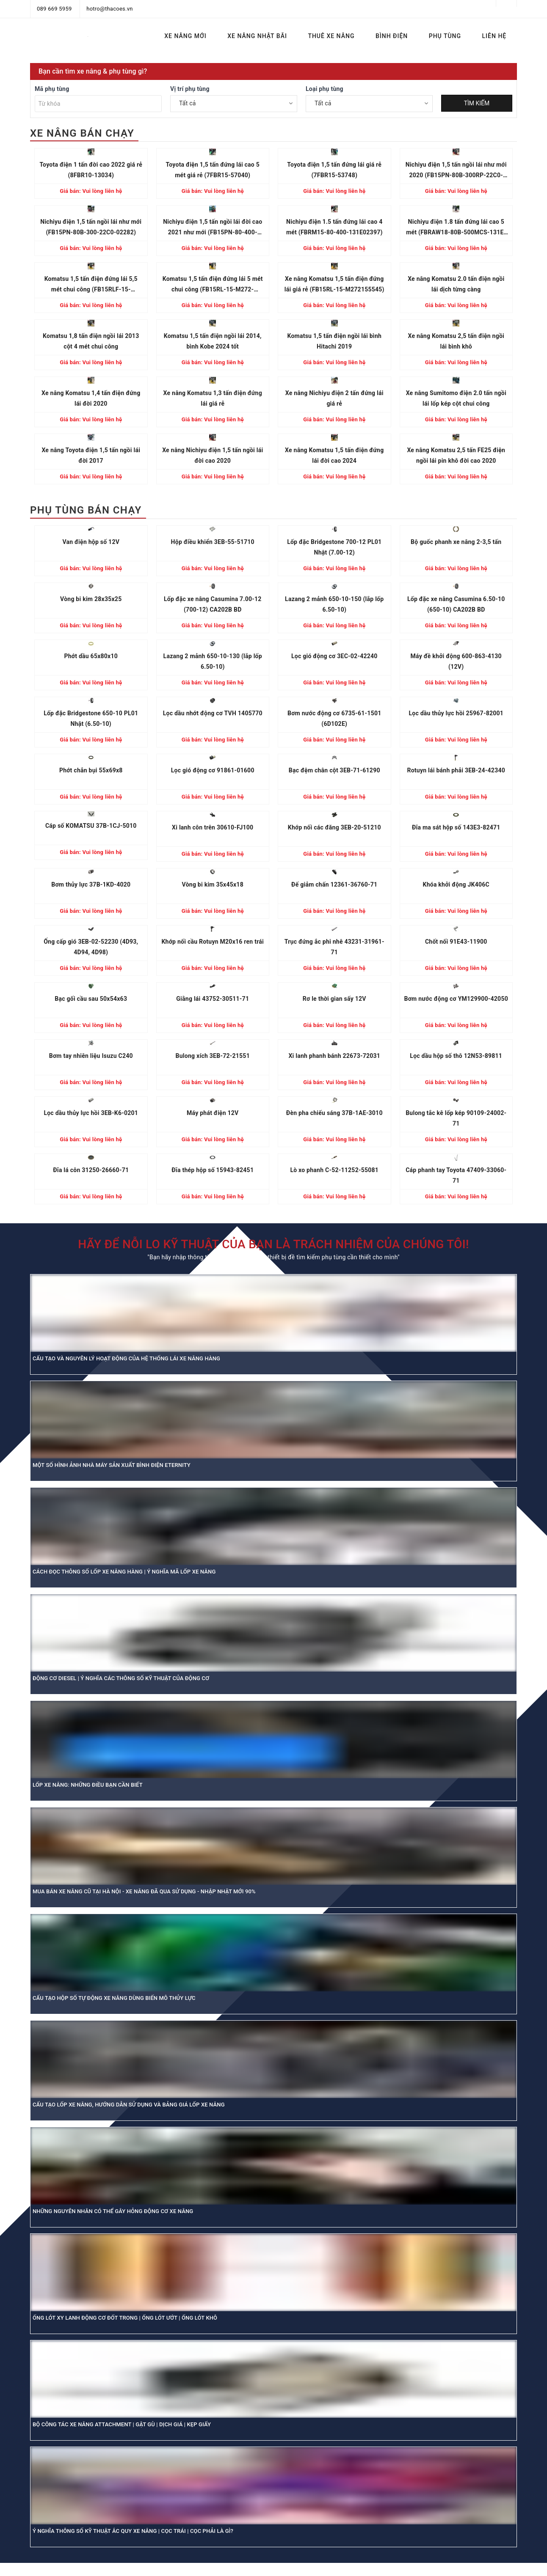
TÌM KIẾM (477, 103)
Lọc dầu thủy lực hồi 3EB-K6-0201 (91, 1112)
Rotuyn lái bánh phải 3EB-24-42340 (456, 770)
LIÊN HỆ (494, 36)
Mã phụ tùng (52, 88)
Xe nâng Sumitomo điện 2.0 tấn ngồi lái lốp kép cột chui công (456, 398)
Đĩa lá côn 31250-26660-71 (91, 1170)
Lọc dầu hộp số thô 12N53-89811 (456, 1055)
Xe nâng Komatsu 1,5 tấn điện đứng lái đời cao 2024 (334, 455)
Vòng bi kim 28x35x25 (91, 599)
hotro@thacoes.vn (109, 8)
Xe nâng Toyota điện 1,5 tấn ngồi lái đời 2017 (90, 455)
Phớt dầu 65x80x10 (91, 656)
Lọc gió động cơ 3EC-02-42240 (334, 656)
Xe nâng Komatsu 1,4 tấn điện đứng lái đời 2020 (90, 398)
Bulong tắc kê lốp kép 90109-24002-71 (456, 1118)
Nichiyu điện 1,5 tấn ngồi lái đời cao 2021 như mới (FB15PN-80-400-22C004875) (212, 228)
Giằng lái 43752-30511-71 (212, 998)
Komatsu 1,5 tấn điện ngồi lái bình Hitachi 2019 (334, 341)
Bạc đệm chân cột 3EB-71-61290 (334, 770)
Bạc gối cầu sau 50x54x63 (91, 998)
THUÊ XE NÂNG (331, 36)
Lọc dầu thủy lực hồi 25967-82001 (456, 713)
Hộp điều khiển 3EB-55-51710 (212, 541)
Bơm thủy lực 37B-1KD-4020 (90, 884)
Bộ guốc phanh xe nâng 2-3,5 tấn (456, 541)
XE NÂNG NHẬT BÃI (257, 36)
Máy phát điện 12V (212, 1112)
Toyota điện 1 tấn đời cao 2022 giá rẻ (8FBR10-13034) (90, 170)
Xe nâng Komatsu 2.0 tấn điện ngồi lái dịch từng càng (456, 284)
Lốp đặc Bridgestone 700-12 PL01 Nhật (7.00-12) (334, 547)
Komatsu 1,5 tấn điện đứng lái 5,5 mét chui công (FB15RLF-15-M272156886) (91, 285)
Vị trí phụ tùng (190, 88)
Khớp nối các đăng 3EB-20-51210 (334, 827)
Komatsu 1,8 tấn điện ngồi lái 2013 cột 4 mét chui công (91, 341)
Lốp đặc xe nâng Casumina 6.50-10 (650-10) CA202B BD (456, 604)
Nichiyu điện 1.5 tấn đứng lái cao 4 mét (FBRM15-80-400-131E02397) (334, 227)
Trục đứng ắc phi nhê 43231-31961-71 (334, 947)
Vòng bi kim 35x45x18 (212, 884)
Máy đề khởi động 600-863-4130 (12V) (456, 661)
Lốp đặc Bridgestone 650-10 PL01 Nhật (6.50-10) (91, 718)
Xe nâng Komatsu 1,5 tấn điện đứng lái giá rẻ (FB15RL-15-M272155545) (334, 284)
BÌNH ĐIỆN (392, 36)
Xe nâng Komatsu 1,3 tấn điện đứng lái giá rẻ (212, 398)
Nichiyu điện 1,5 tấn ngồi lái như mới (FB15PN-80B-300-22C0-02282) (90, 227)
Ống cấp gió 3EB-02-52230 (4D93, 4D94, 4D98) (91, 947)
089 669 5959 (54, 8)
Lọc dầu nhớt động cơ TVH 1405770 (212, 713)
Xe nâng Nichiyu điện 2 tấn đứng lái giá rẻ (334, 398)
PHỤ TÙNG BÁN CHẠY (86, 510)
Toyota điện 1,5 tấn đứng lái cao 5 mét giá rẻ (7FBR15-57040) (213, 170)
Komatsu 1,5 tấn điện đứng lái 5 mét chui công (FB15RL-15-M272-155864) (213, 285)
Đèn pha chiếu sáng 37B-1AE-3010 (334, 1112)
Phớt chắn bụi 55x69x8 (91, 770)
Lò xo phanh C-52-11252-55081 (334, 1170)
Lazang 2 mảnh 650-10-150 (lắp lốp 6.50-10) (334, 604)
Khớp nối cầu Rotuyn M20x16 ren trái (212, 941)
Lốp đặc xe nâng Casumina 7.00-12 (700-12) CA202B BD (213, 604)
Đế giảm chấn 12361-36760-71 (334, 884)
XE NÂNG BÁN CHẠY (82, 133)
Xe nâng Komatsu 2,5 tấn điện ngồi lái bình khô (456, 341)
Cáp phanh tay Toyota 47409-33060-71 (456, 1175)
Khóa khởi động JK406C (456, 884)
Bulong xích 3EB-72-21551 (213, 1055)
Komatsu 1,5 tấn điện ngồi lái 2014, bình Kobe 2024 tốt (213, 341)
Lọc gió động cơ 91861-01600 (212, 770)
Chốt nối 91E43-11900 (456, 941)
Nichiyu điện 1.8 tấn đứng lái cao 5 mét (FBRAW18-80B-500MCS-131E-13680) (456, 228)
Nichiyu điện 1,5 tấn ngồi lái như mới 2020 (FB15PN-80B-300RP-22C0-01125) (456, 171)
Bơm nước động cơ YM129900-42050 (456, 998)
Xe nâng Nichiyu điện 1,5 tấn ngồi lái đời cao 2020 (212, 455)
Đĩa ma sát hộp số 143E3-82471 (456, 827)
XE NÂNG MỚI (185, 36)
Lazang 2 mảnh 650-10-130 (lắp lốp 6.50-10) (212, 661)
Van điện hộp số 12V (90, 541)
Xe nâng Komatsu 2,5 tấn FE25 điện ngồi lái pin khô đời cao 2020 (456, 455)
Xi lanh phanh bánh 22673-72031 (334, 1055)
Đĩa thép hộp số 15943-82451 (212, 1170)
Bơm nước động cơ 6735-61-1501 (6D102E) (334, 718)
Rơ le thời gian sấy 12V (334, 998)
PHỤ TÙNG (445, 36)
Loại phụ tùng (324, 88)
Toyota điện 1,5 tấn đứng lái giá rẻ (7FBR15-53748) (334, 170)
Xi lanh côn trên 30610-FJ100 (212, 827)
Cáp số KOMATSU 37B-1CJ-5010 (91, 825)
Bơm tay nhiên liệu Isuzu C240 (91, 1055)
